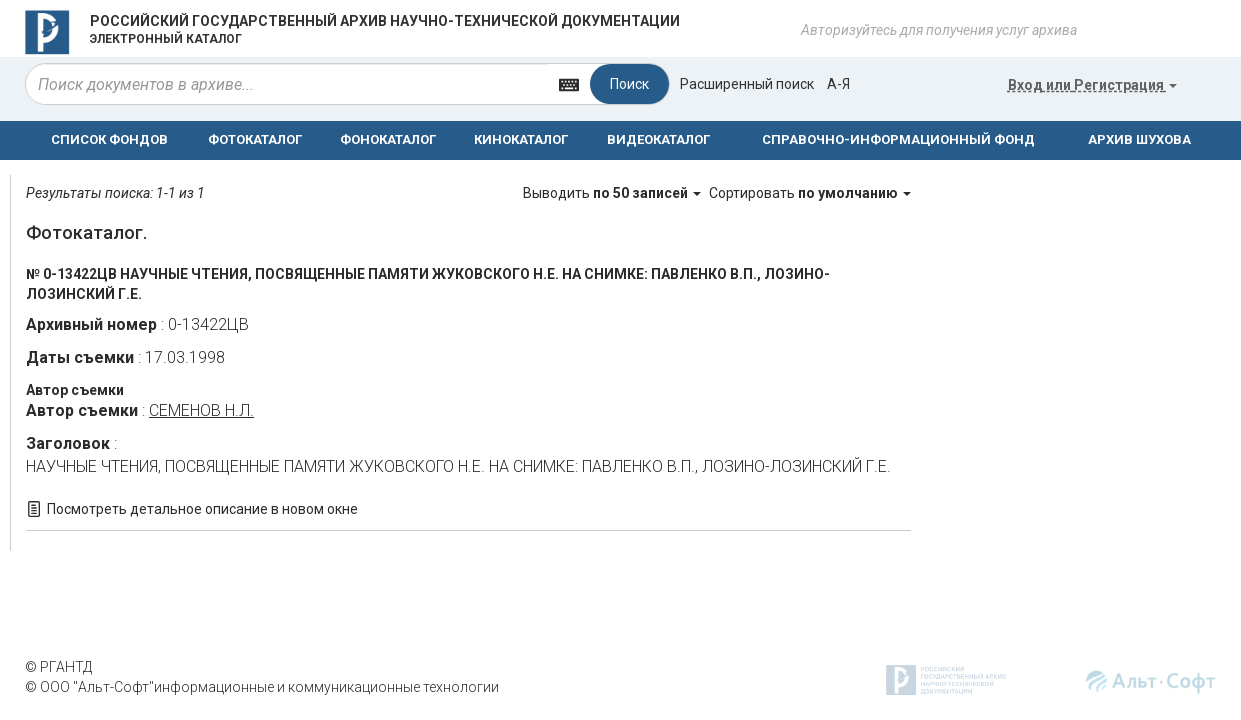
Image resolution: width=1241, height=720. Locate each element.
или (1092, 85)
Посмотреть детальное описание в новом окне (202, 509)
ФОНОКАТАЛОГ (388, 139)
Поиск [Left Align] (629, 84)
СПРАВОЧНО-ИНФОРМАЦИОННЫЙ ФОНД (898, 139)
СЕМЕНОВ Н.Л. (201, 410)
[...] (287, 84)
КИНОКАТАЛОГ (521, 139)
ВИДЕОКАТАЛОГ (658, 139)
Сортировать (810, 193)
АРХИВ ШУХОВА (1139, 139)
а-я (838, 84)
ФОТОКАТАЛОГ (255, 139)
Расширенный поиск (747, 84)
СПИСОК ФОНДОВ (109, 139)
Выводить (613, 193)
